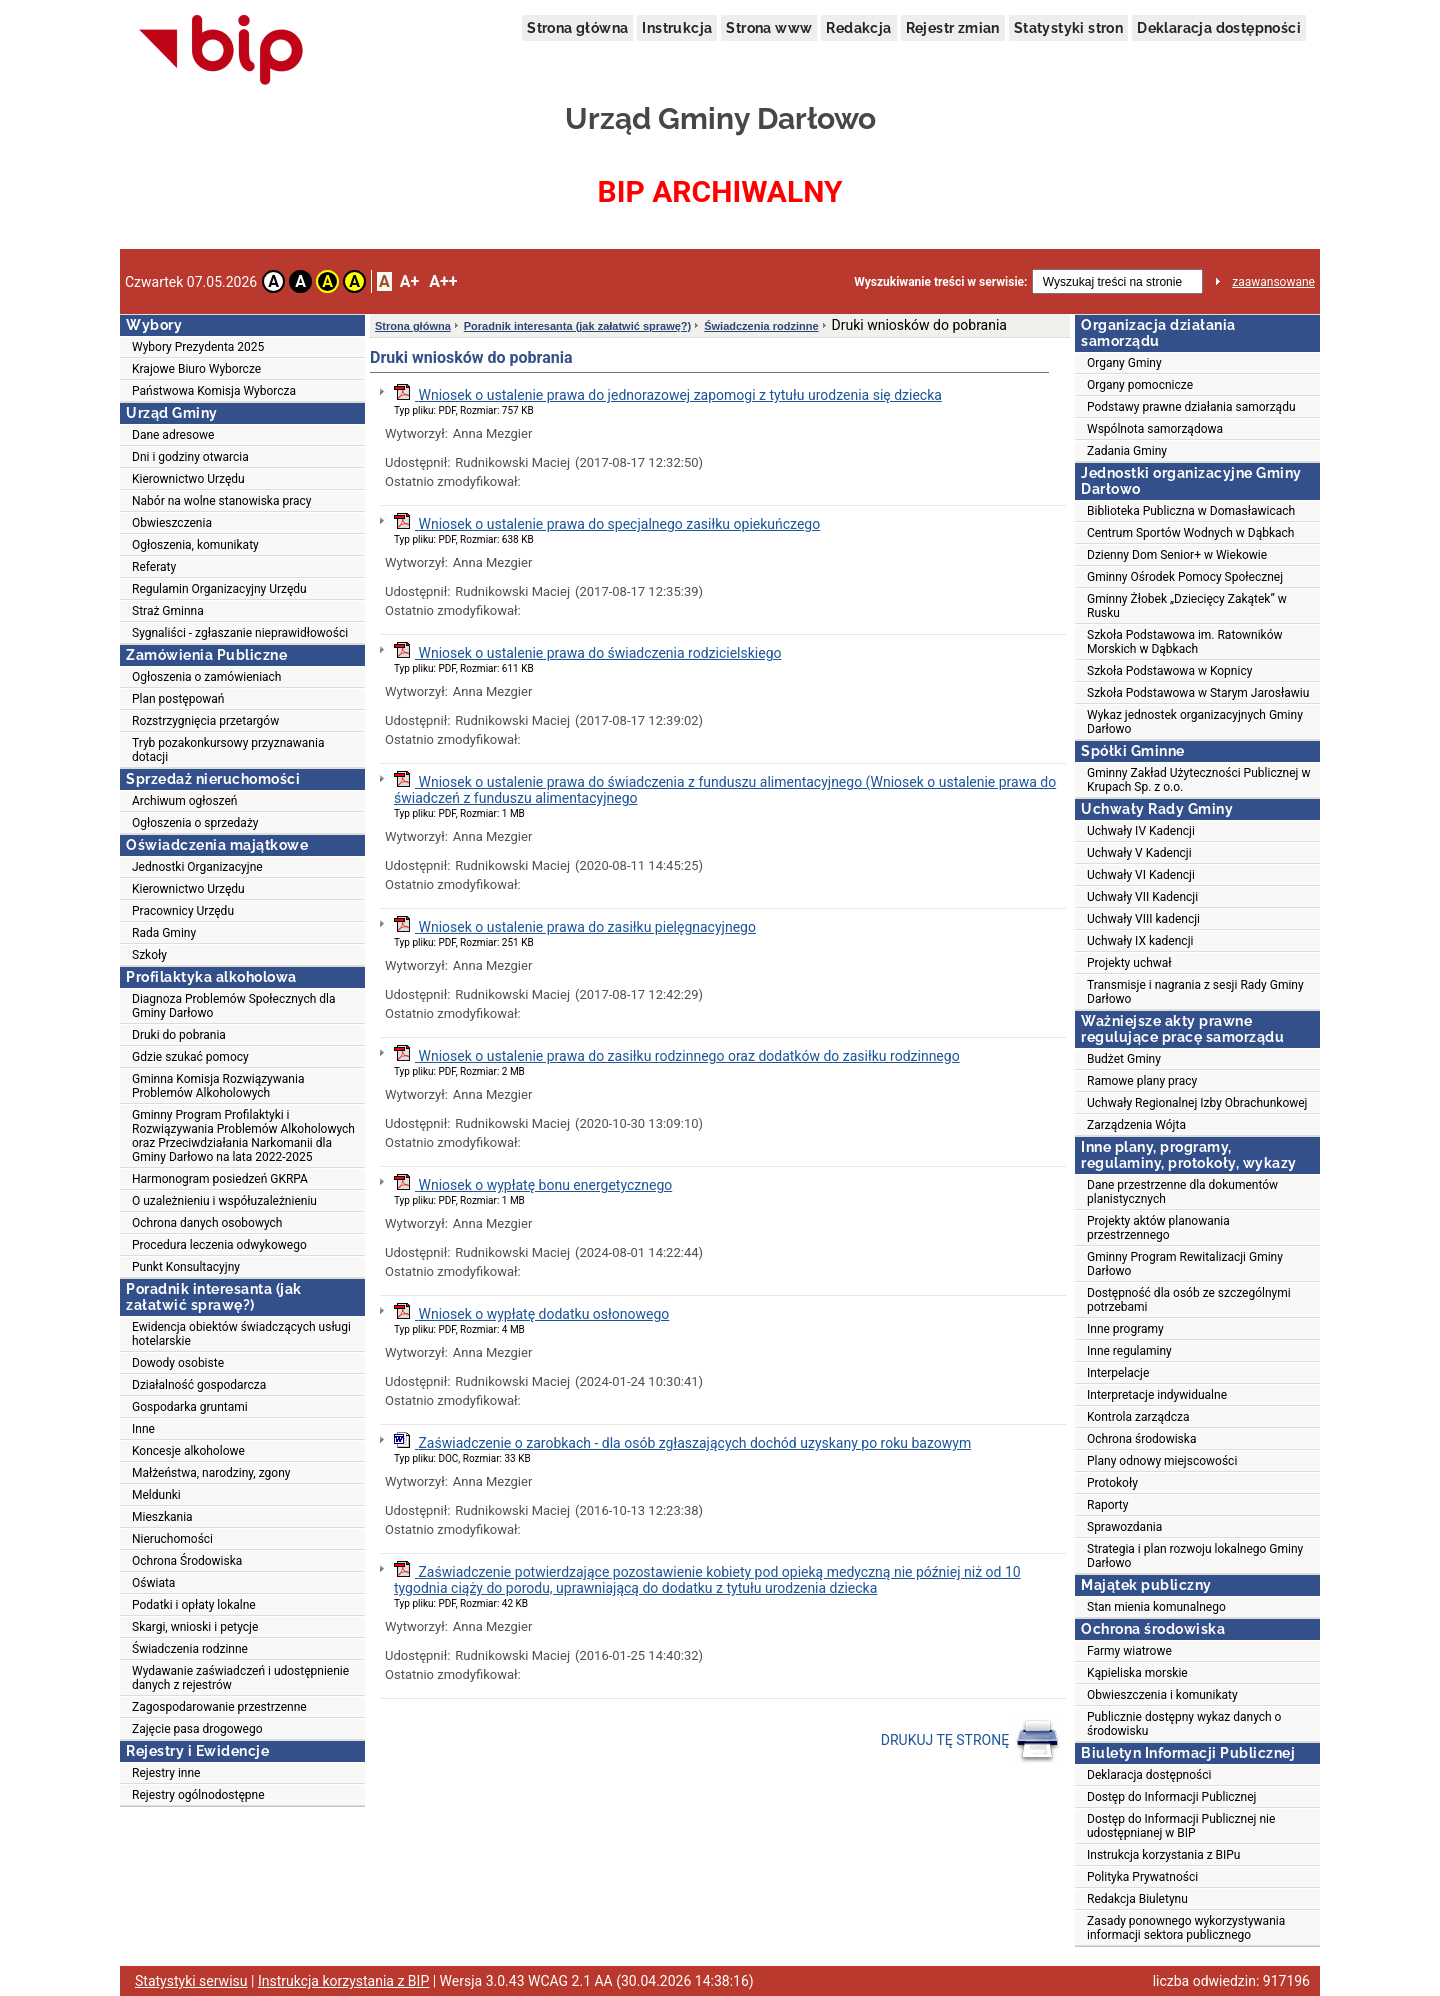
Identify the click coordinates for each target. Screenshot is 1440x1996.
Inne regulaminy (1129, 1351)
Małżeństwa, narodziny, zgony (211, 1473)
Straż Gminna (168, 611)
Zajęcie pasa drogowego (197, 1729)
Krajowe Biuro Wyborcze (196, 369)
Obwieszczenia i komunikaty (1162, 1695)
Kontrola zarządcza (1138, 1417)
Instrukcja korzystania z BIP (343, 1981)
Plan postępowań (178, 699)
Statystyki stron (1068, 28)
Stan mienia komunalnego (1156, 1607)
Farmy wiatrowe (1129, 1651)
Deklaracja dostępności (1219, 28)
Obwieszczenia (172, 523)
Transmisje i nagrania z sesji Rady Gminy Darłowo (1195, 992)
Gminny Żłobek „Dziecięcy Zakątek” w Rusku (1187, 606)
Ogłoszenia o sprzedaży (195, 823)
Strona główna (577, 28)
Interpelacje (1118, 1373)
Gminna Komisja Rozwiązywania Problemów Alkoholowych (218, 1086)
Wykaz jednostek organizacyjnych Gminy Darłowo (1195, 722)
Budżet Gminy (1124, 1059)
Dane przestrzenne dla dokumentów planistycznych (1182, 1192)
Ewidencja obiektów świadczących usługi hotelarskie (241, 1334)
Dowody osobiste (178, 1363)
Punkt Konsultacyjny (186, 1267)
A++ (443, 281)
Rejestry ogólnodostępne (198, 1795)
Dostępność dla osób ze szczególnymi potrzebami (1189, 1300)
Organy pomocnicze (1140, 385)
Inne (143, 1429)
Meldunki (156, 1495)
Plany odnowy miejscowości (1162, 1461)
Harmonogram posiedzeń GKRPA (220, 1179)
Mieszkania (162, 1517)
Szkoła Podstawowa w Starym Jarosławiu (1198, 693)
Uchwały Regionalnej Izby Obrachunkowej (1197, 1103)
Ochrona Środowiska (187, 1561)
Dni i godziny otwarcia (190, 457)
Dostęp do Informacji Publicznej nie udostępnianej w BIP (1181, 1826)
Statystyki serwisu (191, 1981)
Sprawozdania (1124, 1527)
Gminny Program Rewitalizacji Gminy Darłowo (1185, 1264)
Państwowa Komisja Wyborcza (214, 391)
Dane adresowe (173, 435)
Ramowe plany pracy (1142, 1081)
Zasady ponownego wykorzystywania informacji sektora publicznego (1186, 1928)
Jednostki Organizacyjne (197, 867)
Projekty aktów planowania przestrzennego (1158, 1228)
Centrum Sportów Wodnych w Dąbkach (1190, 533)
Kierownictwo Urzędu (188, 479)
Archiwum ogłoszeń (184, 801)
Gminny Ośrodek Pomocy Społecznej (1185, 577)
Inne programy (1125, 1329)
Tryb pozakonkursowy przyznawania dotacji (228, 750)
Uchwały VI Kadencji (1141, 875)
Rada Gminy (164, 933)
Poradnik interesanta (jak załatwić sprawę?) (577, 326)
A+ (409, 281)
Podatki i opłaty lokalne (194, 1605)
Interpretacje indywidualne (1157, 1395)
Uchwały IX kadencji (1140, 941)
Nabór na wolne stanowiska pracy (221, 501)
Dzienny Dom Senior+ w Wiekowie (1177, 555)
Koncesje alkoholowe (188, 1451)
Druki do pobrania (179, 1035)
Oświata (153, 1583)
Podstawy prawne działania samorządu (1191, 407)
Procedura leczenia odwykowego (219, 1245)
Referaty (154, 567)
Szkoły (149, 955)
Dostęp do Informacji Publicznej (1171, 1797)
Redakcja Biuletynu (1137, 1899)
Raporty (1107, 1505)
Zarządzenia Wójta (1136, 1125)
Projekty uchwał (1129, 963)
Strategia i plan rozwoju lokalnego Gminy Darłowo (1195, 1556)
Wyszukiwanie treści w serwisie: (940, 282)
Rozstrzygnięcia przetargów (205, 721)
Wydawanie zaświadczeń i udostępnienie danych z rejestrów (240, 1678)
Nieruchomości (172, 1539)
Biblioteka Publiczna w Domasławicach (1191, 511)
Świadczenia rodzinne (190, 1649)
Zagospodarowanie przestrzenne (219, 1707)
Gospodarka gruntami (190, 1407)
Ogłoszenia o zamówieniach (206, 677)
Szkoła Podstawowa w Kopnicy (1169, 671)
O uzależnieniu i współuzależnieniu (224, 1201)
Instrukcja (677, 28)
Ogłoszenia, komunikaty (195, 545)
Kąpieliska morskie (1137, 1673)
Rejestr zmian (953, 28)
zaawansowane (1273, 282)
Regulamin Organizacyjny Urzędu (219, 589)
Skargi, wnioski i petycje (195, 1627)
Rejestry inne (166, 1773)
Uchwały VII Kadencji (1142, 897)
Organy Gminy (1124, 363)
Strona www (769, 28)
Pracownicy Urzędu (183, 911)
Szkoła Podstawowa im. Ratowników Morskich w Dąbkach (1185, 642)
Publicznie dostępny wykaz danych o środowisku (1184, 1724)
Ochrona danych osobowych (207, 1223)
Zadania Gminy (1127, 451)
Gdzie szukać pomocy (190, 1057)
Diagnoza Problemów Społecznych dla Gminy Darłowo (234, 1006)
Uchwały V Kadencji (1139, 853)
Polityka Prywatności (1142, 1877)
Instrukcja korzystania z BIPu (1164, 1855)
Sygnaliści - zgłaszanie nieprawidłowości (240, 633)
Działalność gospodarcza (199, 1385)
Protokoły (1112, 1483)
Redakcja (858, 28)
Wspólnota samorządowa (1155, 429)
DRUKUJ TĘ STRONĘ (970, 1741)
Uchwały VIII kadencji (1143, 919)
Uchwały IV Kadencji (1141, 831)
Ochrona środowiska (1141, 1439)
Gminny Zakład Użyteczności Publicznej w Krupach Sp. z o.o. (1198, 780)
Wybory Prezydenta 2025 (198, 347)
